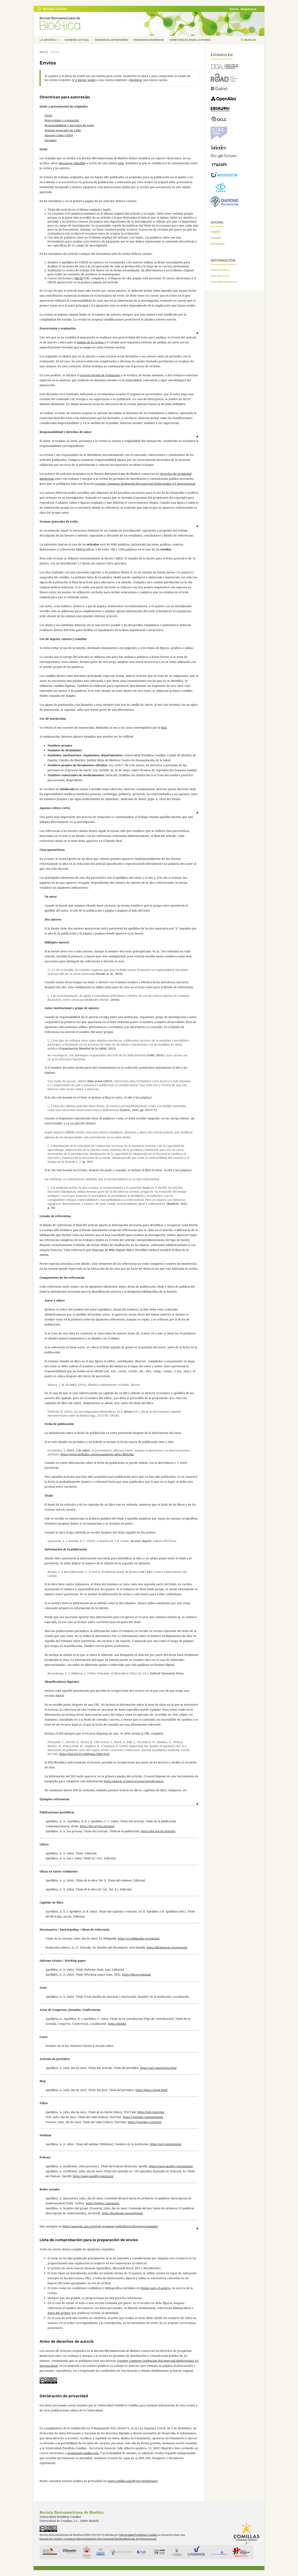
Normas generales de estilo (63, 130)
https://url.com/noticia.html (158, 2068)
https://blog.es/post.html (151, 2090)
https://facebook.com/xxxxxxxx (122, 2213)
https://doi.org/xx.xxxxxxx (97, 1826)
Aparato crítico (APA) (59, 135)
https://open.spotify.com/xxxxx (93, 2176)
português (217, 243)
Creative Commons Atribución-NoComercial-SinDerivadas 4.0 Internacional (144, 484)
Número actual (77, 39)
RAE (164, 727)
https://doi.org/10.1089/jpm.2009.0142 (84, 1754)
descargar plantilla (72, 163)
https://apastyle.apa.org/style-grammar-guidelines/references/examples (110, 2226)
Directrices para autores (190, 39)
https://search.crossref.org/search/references (134, 1781)
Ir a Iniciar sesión (83, 80)
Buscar (248, 39)
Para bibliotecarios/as (224, 281)
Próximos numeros (149, 39)
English (215, 232)
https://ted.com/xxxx (150, 2112)
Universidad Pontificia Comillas (138, 2535)
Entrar (234, 9)
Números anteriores (111, 39)
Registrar (136, 80)
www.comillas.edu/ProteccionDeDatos (132, 2481)
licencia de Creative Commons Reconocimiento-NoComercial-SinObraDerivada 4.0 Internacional (98, 2539)
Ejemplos (51, 140)
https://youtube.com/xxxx (145, 2122)
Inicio (44, 52)
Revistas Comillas (55, 8)
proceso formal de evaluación (100, 375)
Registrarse (248, 9)
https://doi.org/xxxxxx (136, 1974)
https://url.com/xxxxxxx (165, 2144)
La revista (48, 39)
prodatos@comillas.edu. (83, 2453)
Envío (48, 115)
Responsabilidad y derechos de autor (69, 125)
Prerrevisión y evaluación (62, 120)
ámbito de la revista (90, 342)
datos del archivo (59, 2313)
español (216, 237)
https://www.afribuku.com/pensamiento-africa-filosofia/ (97, 1454)
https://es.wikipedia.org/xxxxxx (139, 1938)
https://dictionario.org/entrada (167, 1947)
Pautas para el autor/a (155, 2288)
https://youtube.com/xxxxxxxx (143, 2117)
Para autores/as (220, 276)
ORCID (78, 278)
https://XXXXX (117, 2024)
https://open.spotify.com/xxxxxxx (171, 2166)
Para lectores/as (220, 270)
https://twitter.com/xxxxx (102, 2203)
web (121, 163)
